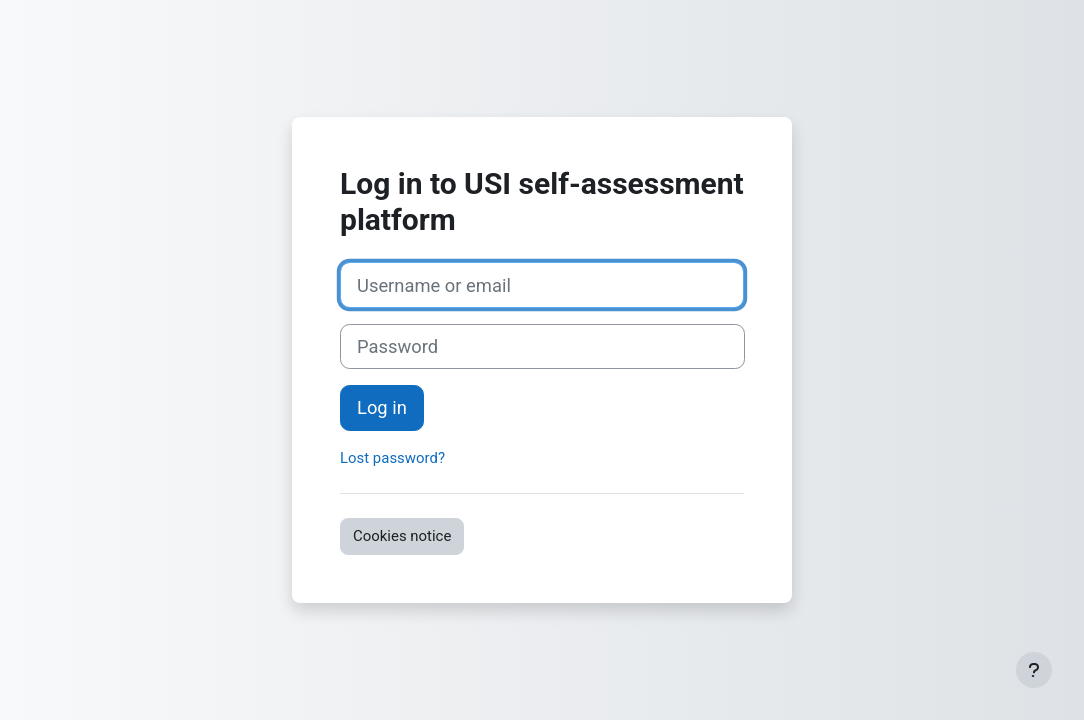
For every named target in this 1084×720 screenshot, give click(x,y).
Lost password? (392, 458)
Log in (382, 407)
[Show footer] (1034, 670)
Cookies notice (402, 536)
